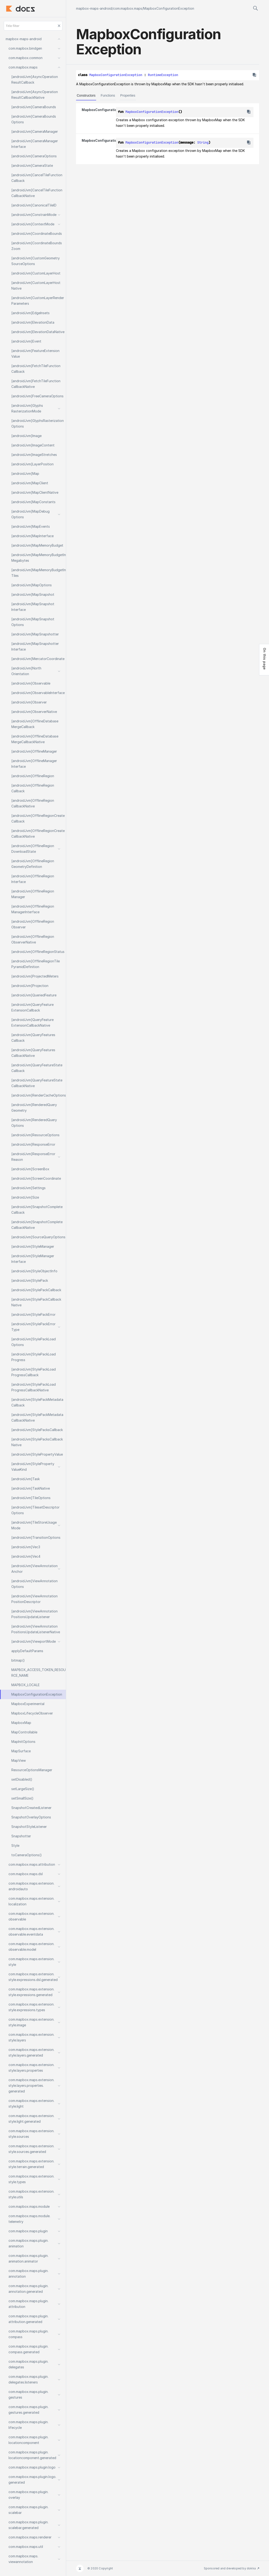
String (203, 142)
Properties (127, 95)
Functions (108, 95)
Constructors (86, 95)
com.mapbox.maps (127, 8)
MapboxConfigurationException (168, 8)
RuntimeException (163, 75)
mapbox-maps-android (94, 8)
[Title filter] (33, 25)
